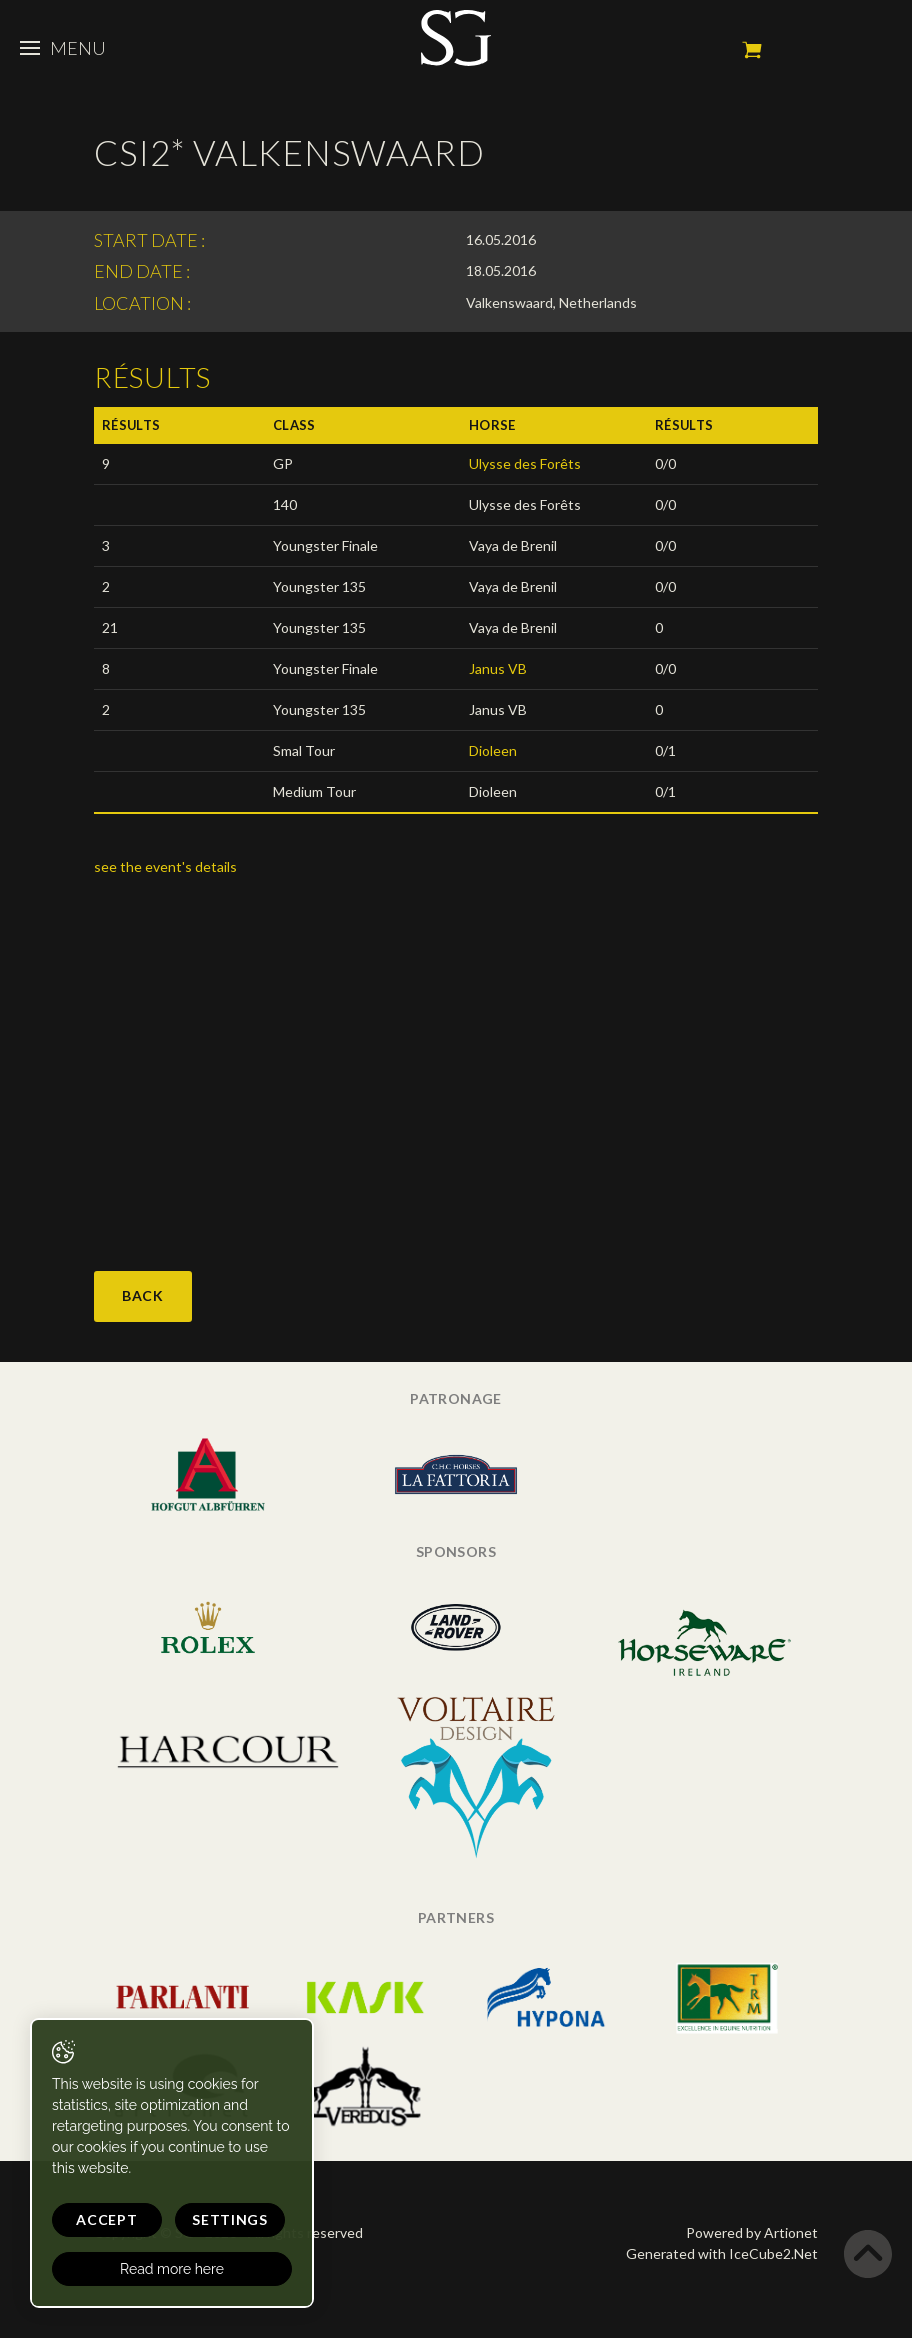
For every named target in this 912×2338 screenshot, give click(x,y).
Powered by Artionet (752, 2232)
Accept (106, 2219)
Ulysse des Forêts (525, 463)
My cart (752, 50)
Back (143, 1295)
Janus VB (498, 668)
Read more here (172, 2269)
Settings (230, 2219)
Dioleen (493, 750)
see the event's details (167, 866)
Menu (63, 48)
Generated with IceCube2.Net (722, 2253)
